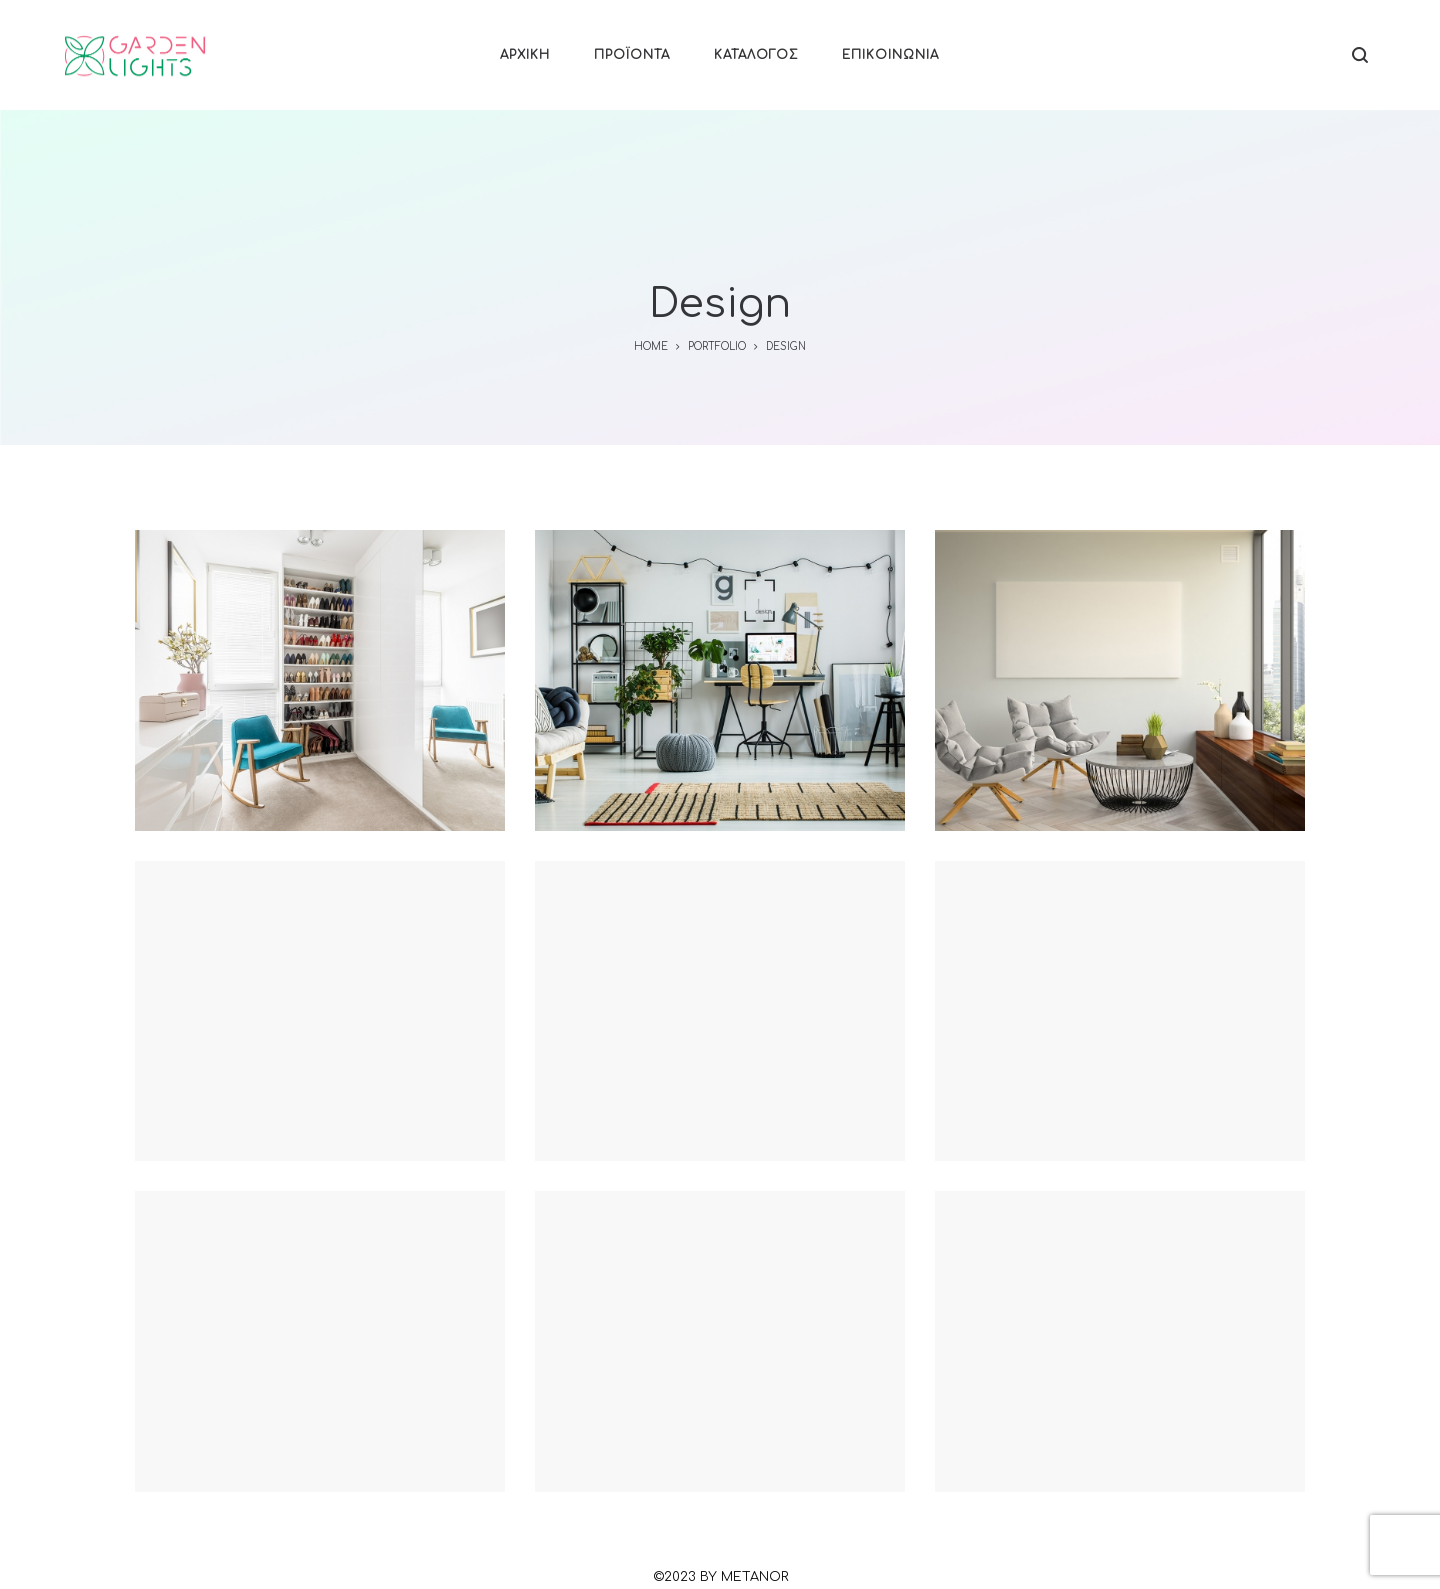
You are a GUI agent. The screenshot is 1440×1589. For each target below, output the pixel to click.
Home (651, 346)
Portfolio (717, 346)
